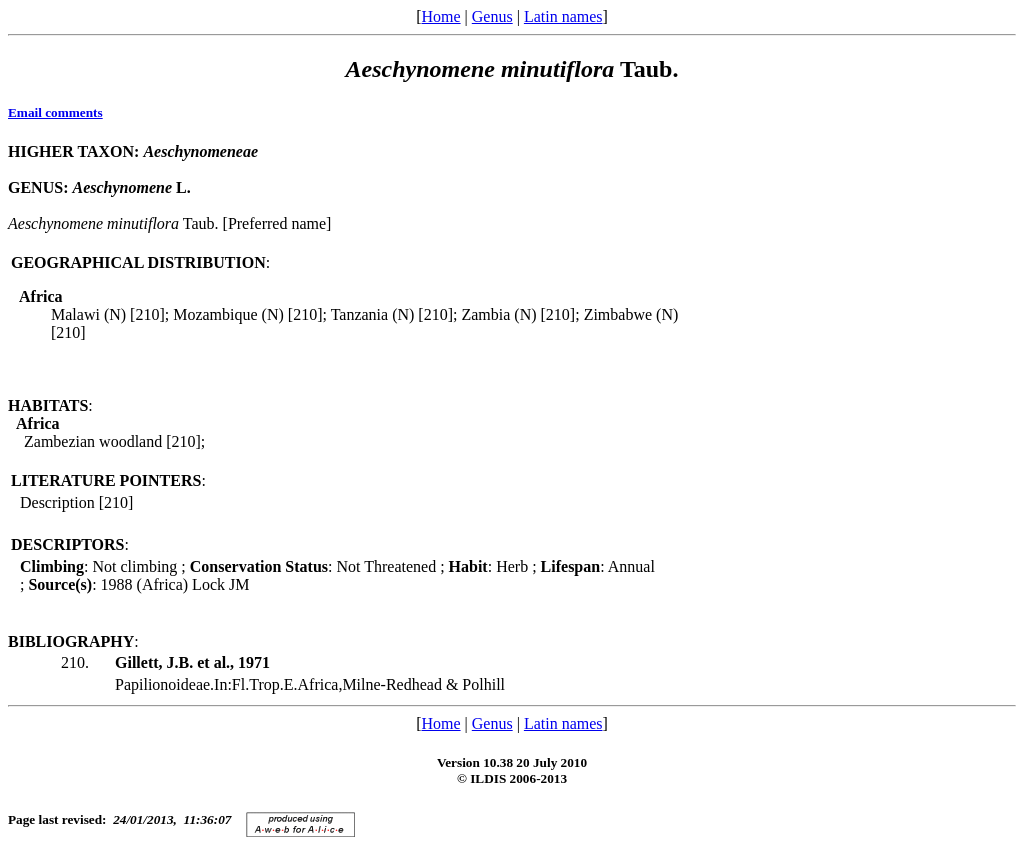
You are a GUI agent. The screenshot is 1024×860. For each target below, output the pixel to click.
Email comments (55, 112)
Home (440, 16)
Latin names (563, 16)
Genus (492, 16)
